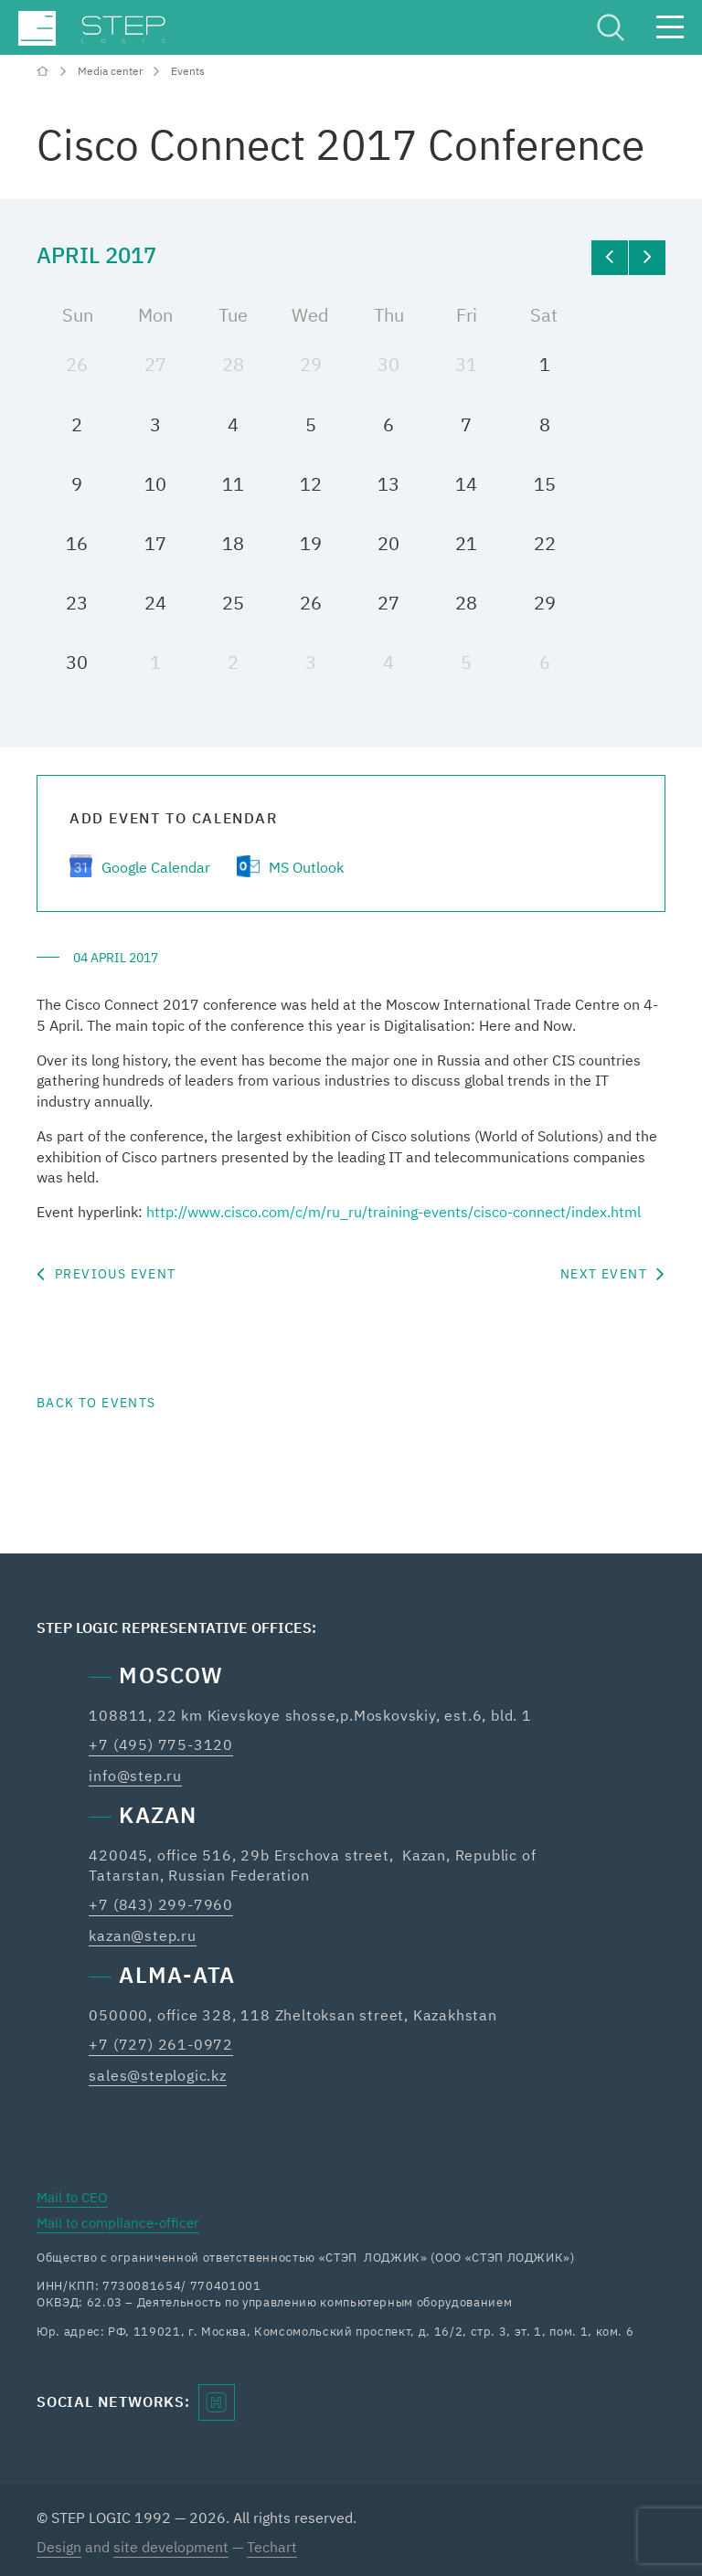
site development (171, 2547)
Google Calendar (155, 867)
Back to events (96, 1402)
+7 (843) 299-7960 (161, 1904)
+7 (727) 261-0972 (161, 2044)
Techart (272, 2547)
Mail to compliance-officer (118, 2222)
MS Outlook (306, 867)
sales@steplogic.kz (157, 2075)
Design (59, 2547)
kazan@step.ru (142, 1935)
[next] (647, 257)
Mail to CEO (72, 2197)
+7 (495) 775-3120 (161, 1744)
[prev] (609, 257)
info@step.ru (135, 1775)
